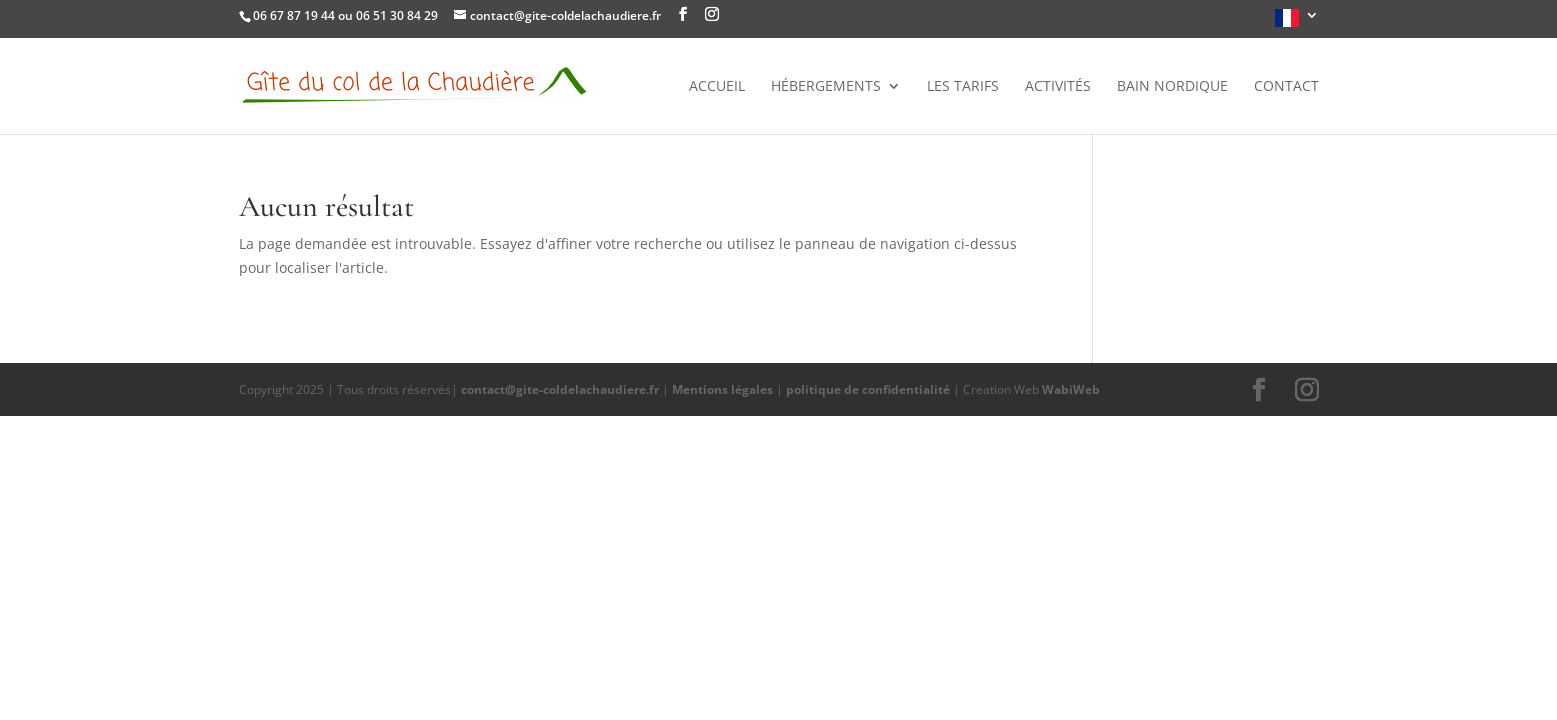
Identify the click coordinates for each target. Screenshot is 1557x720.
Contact (1286, 87)
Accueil (717, 87)
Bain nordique (1172, 87)
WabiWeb (1071, 389)
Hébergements (826, 87)
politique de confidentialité (868, 389)
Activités (1058, 87)
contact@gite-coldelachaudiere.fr (560, 389)
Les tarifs (963, 87)
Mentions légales (722, 389)
